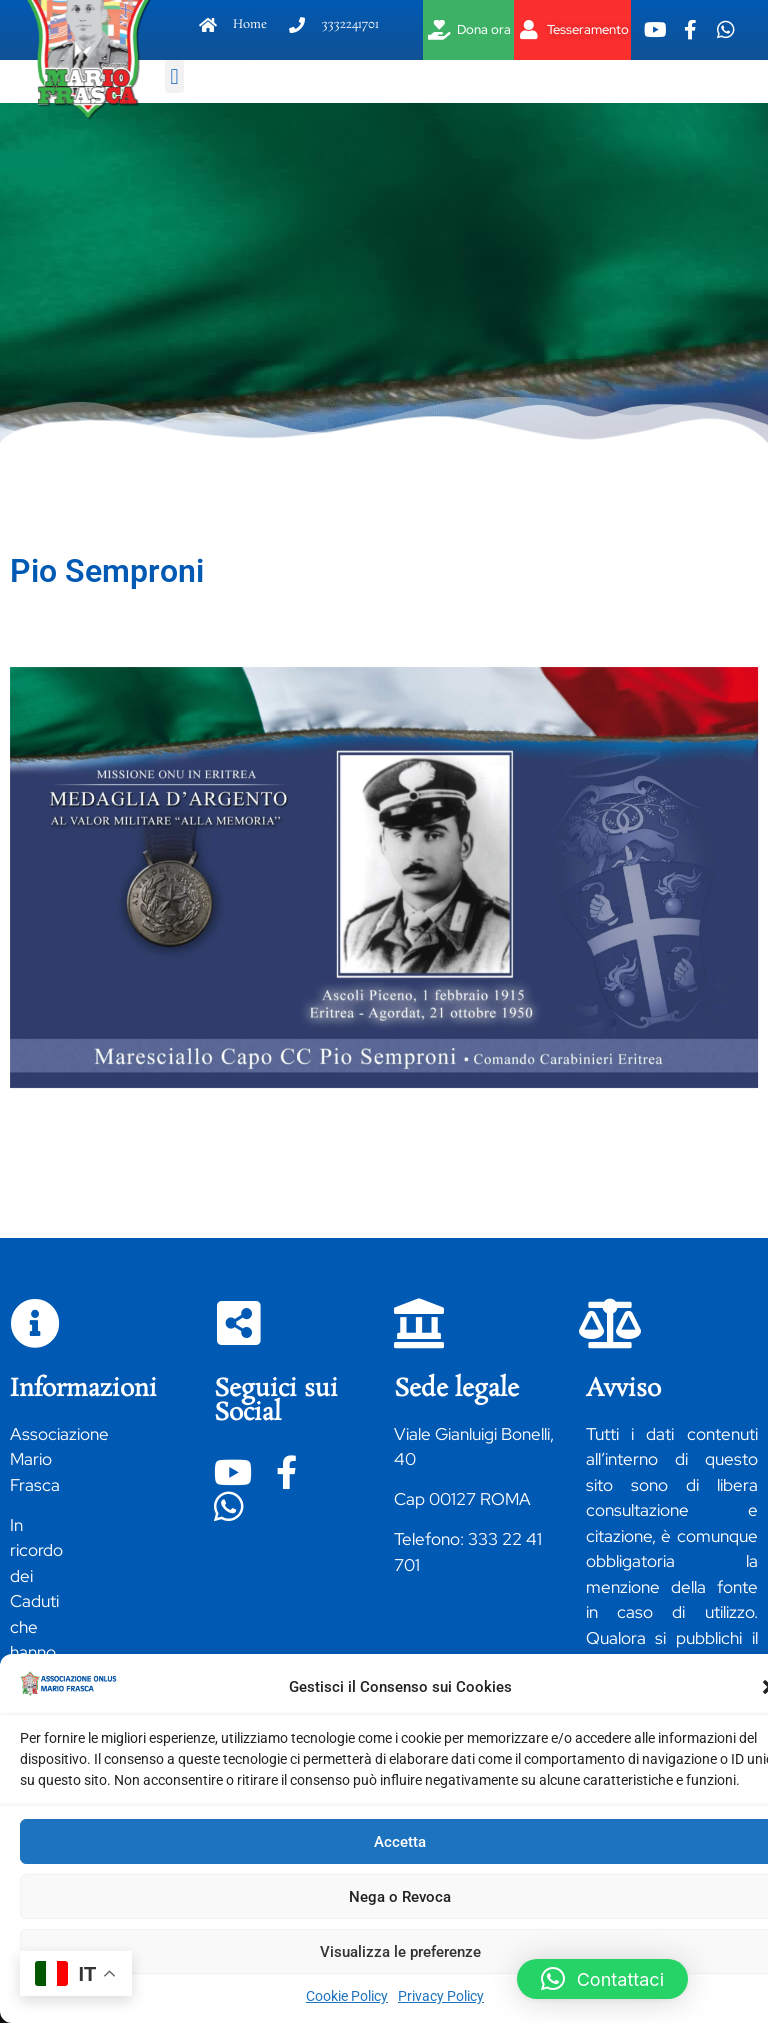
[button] (174, 76)
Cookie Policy (347, 1996)
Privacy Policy (441, 1996)
